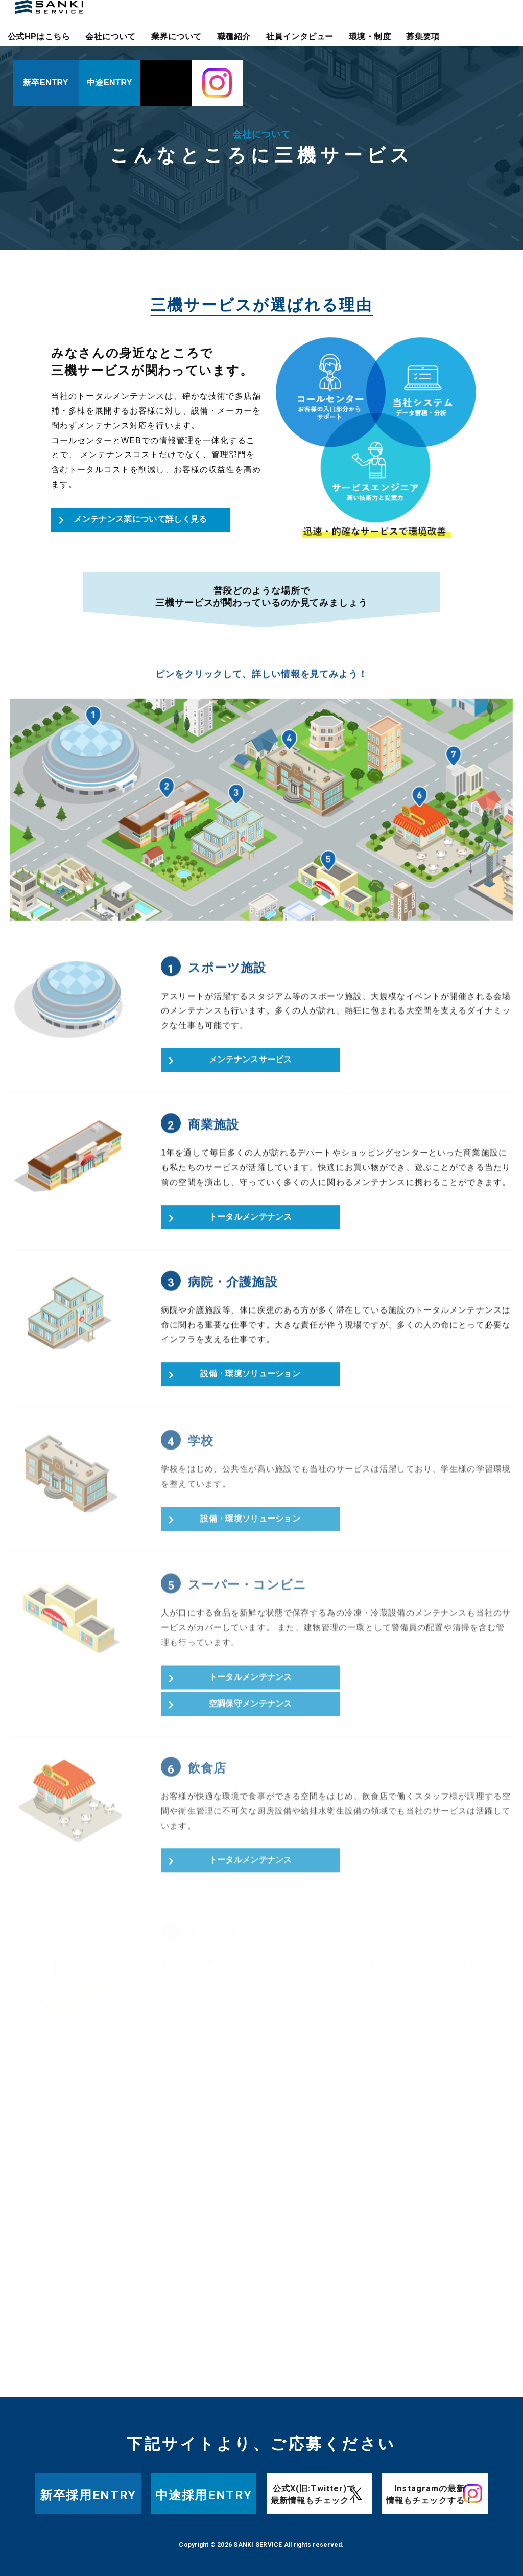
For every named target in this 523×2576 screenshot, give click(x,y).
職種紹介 (234, 36)
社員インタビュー (300, 36)
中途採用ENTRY (203, 2495)
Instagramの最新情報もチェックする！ (429, 2494)
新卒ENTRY (45, 82)
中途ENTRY (109, 82)
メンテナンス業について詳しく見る (140, 519)
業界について (176, 36)
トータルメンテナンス (250, 1222)
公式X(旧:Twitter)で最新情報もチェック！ (314, 2494)
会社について (110, 36)
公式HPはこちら (39, 36)
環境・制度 (370, 36)
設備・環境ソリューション (250, 1380)
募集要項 (423, 36)
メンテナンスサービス (250, 1066)
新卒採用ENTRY (88, 2495)
